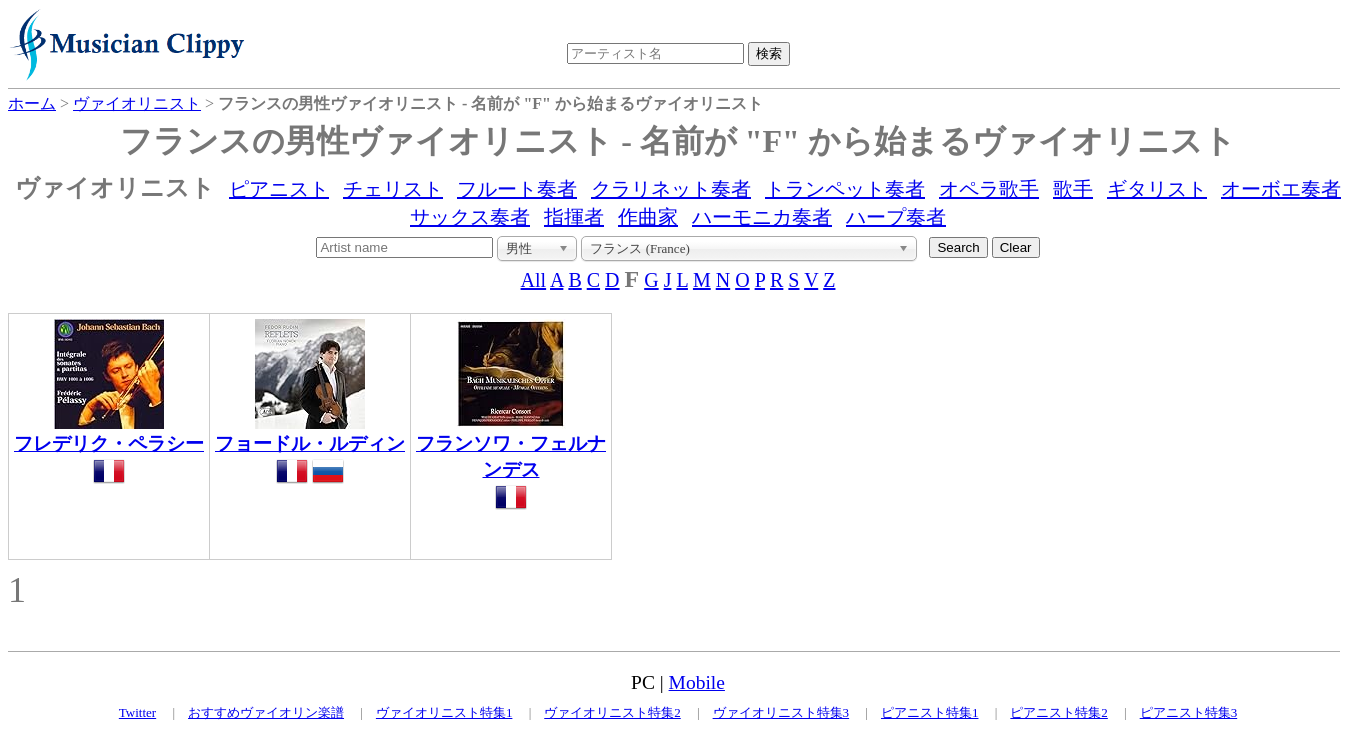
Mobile (697, 682)
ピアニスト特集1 (930, 712)
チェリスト (393, 189)
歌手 (1073, 189)
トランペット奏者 (845, 189)
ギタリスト (1157, 189)
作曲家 (648, 217)
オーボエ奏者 (1281, 189)
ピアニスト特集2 (1059, 712)
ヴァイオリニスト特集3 (781, 712)
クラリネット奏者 (671, 189)
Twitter (137, 712)
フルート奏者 (517, 189)
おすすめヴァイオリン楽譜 (266, 712)
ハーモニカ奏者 (762, 217)
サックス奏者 (470, 217)
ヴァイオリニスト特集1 (444, 712)
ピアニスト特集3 (1189, 712)
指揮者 (574, 217)
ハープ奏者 (896, 217)
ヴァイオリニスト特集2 (612, 712)
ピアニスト (279, 189)
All (534, 280)
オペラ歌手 (989, 189)
